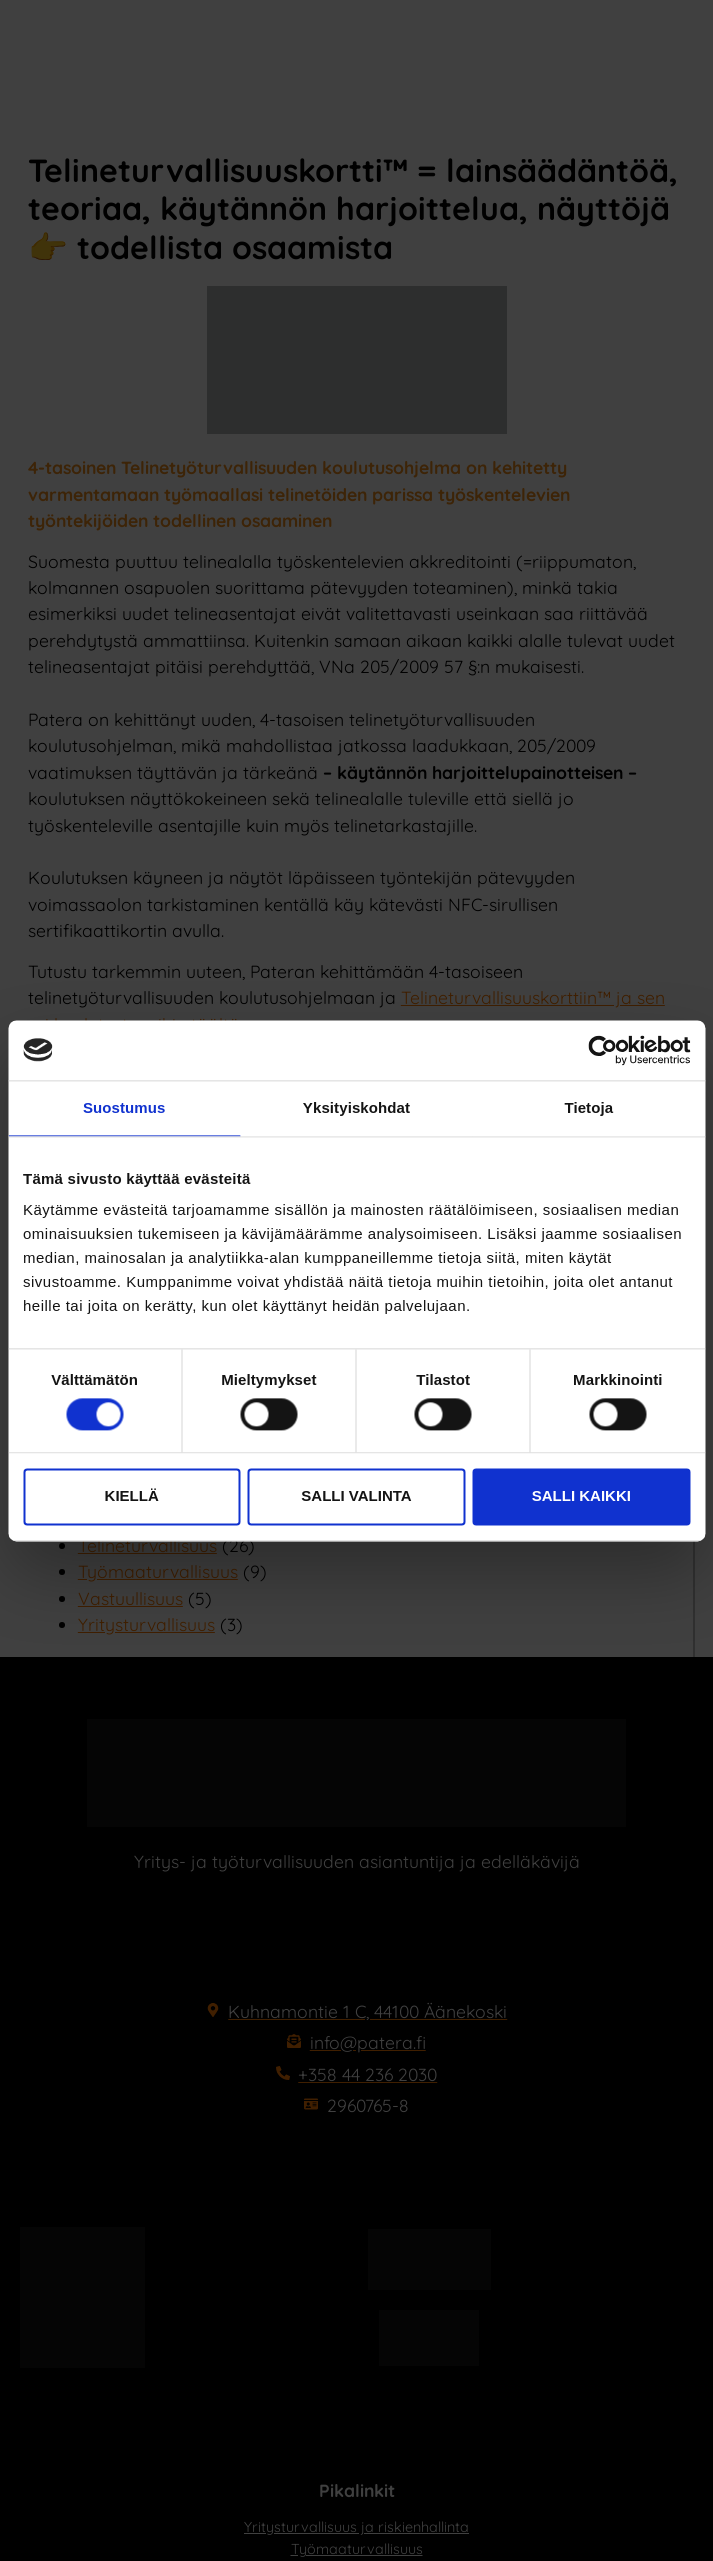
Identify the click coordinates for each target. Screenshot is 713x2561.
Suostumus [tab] (124, 1107)
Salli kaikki (581, 1496)
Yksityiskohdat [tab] (356, 1107)
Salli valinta (356, 1496)
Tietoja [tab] (588, 1107)
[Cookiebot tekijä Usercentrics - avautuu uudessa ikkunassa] (602, 1050)
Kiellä (132, 1496)
